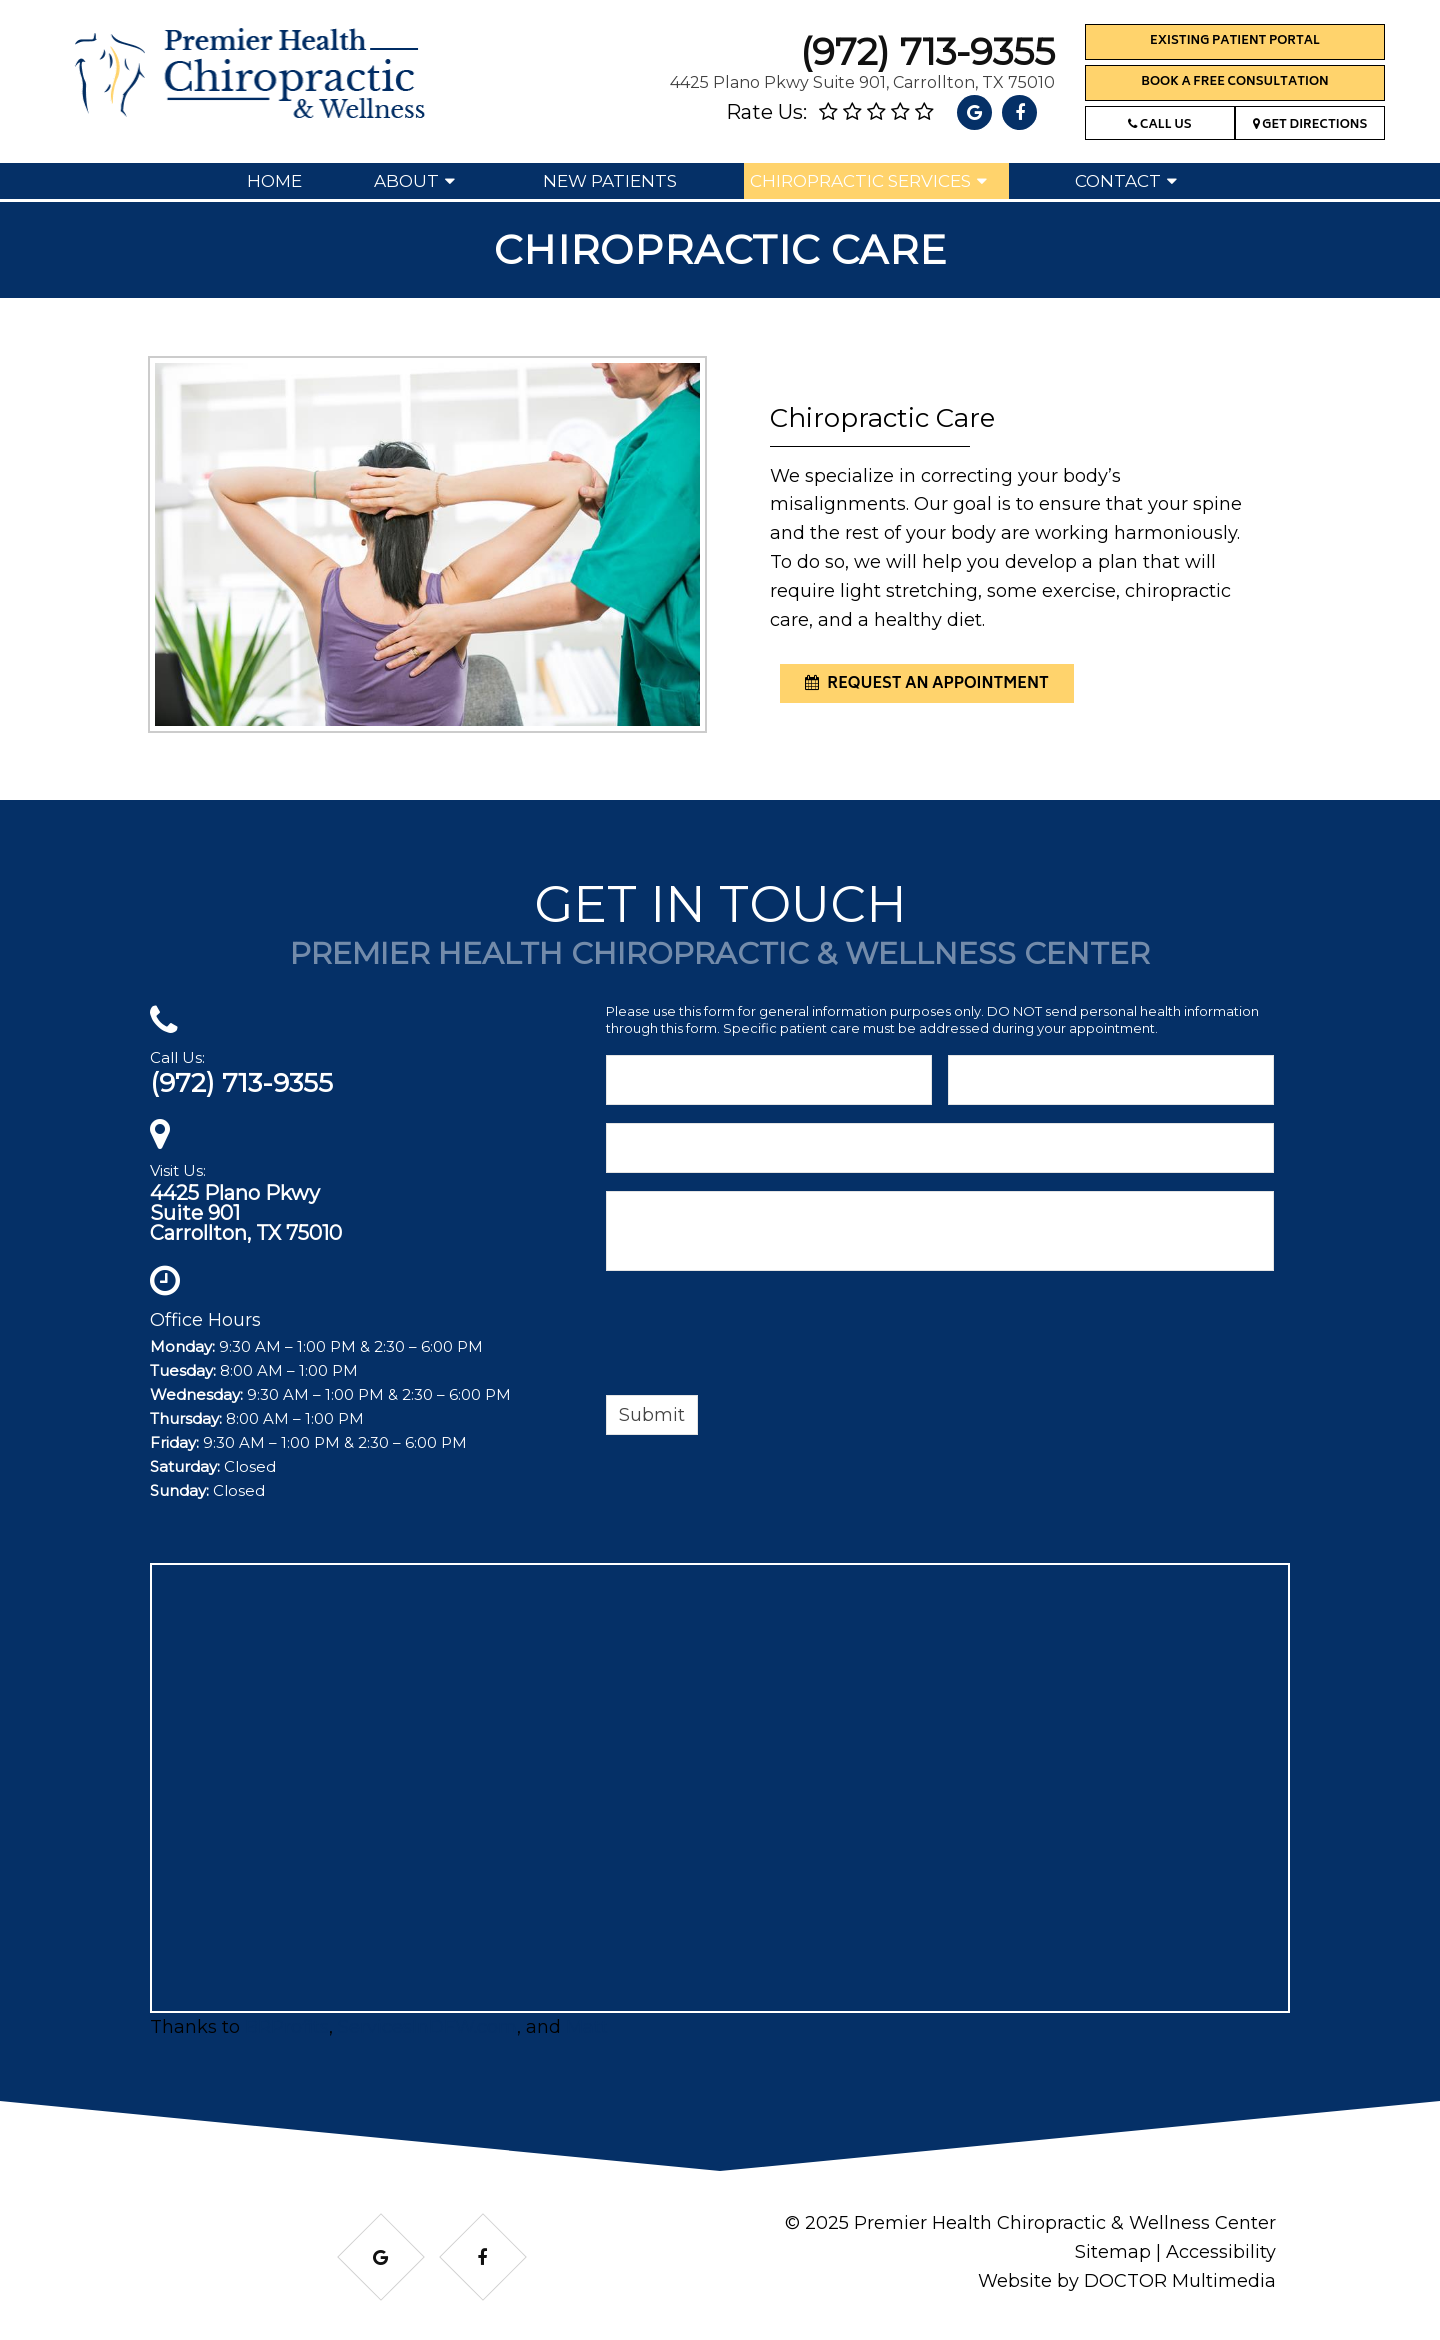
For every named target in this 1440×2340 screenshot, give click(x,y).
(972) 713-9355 (927, 51)
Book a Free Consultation (1234, 82)
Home (274, 181)
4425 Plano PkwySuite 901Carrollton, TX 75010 (246, 1213)
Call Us (1159, 125)
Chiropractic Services (860, 181)
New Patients (610, 181)
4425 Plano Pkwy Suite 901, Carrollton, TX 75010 (862, 82)
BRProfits (287, 2027)
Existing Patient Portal (1235, 41)
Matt (587, 2027)
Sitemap (1113, 2252)
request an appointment (927, 684)
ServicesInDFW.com (427, 2027)
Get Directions (1310, 125)
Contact (1118, 181)
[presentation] (758, 1336)
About (406, 181)
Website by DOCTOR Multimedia (1127, 2281)
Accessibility (1221, 2252)
